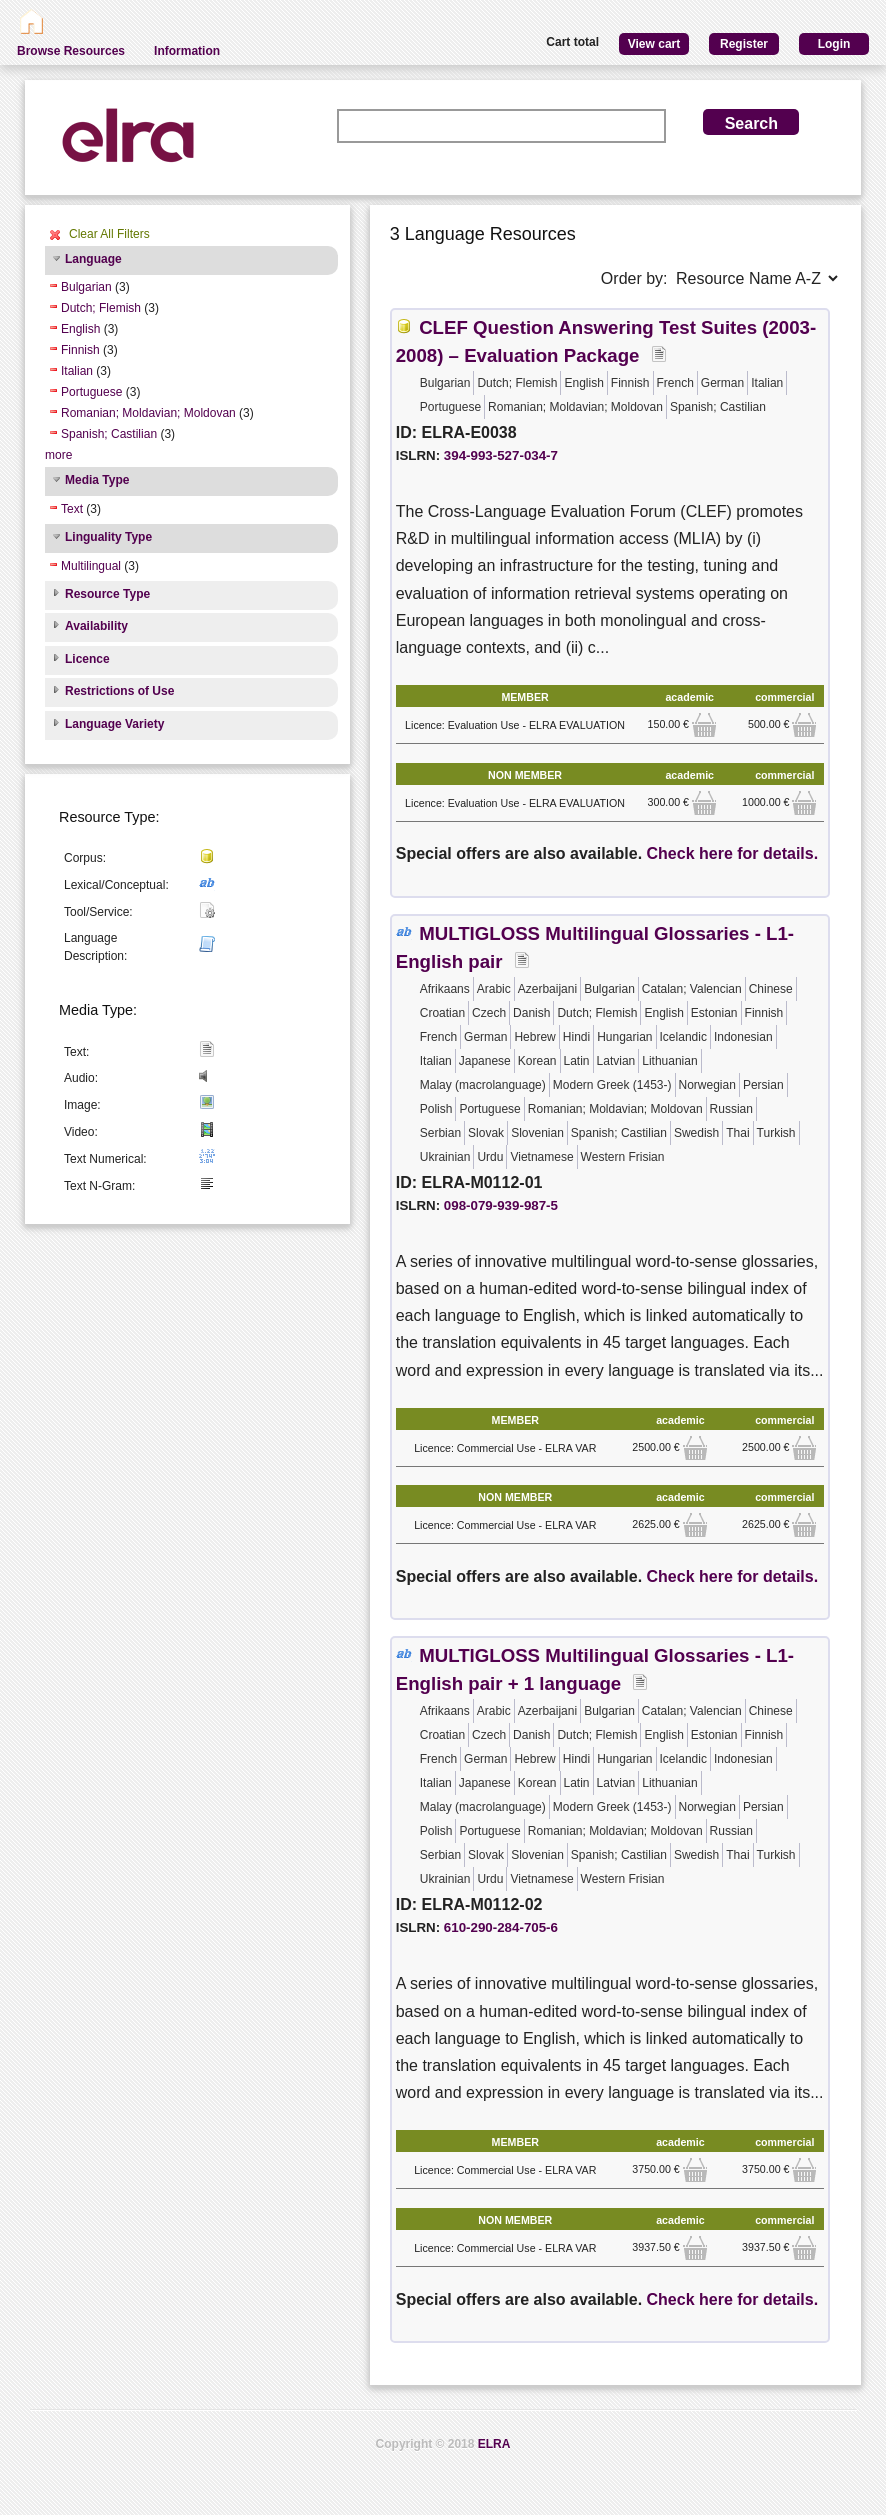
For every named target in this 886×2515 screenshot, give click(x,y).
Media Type (97, 480)
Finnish (80, 350)
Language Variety (114, 724)
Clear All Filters (109, 234)
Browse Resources (71, 51)
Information (187, 51)
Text (72, 509)
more (58, 455)
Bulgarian (86, 287)
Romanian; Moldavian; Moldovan (148, 413)
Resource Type (107, 594)
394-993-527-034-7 (501, 455)
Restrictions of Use (119, 691)
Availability (96, 626)
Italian (77, 371)
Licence (87, 659)
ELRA (494, 2444)
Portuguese (91, 392)
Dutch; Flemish (101, 308)
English (80, 329)
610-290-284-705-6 (501, 1927)
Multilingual (91, 566)
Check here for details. (733, 853)
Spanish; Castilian (109, 434)
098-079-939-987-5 (501, 1205)
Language (93, 259)
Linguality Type (108, 537)
